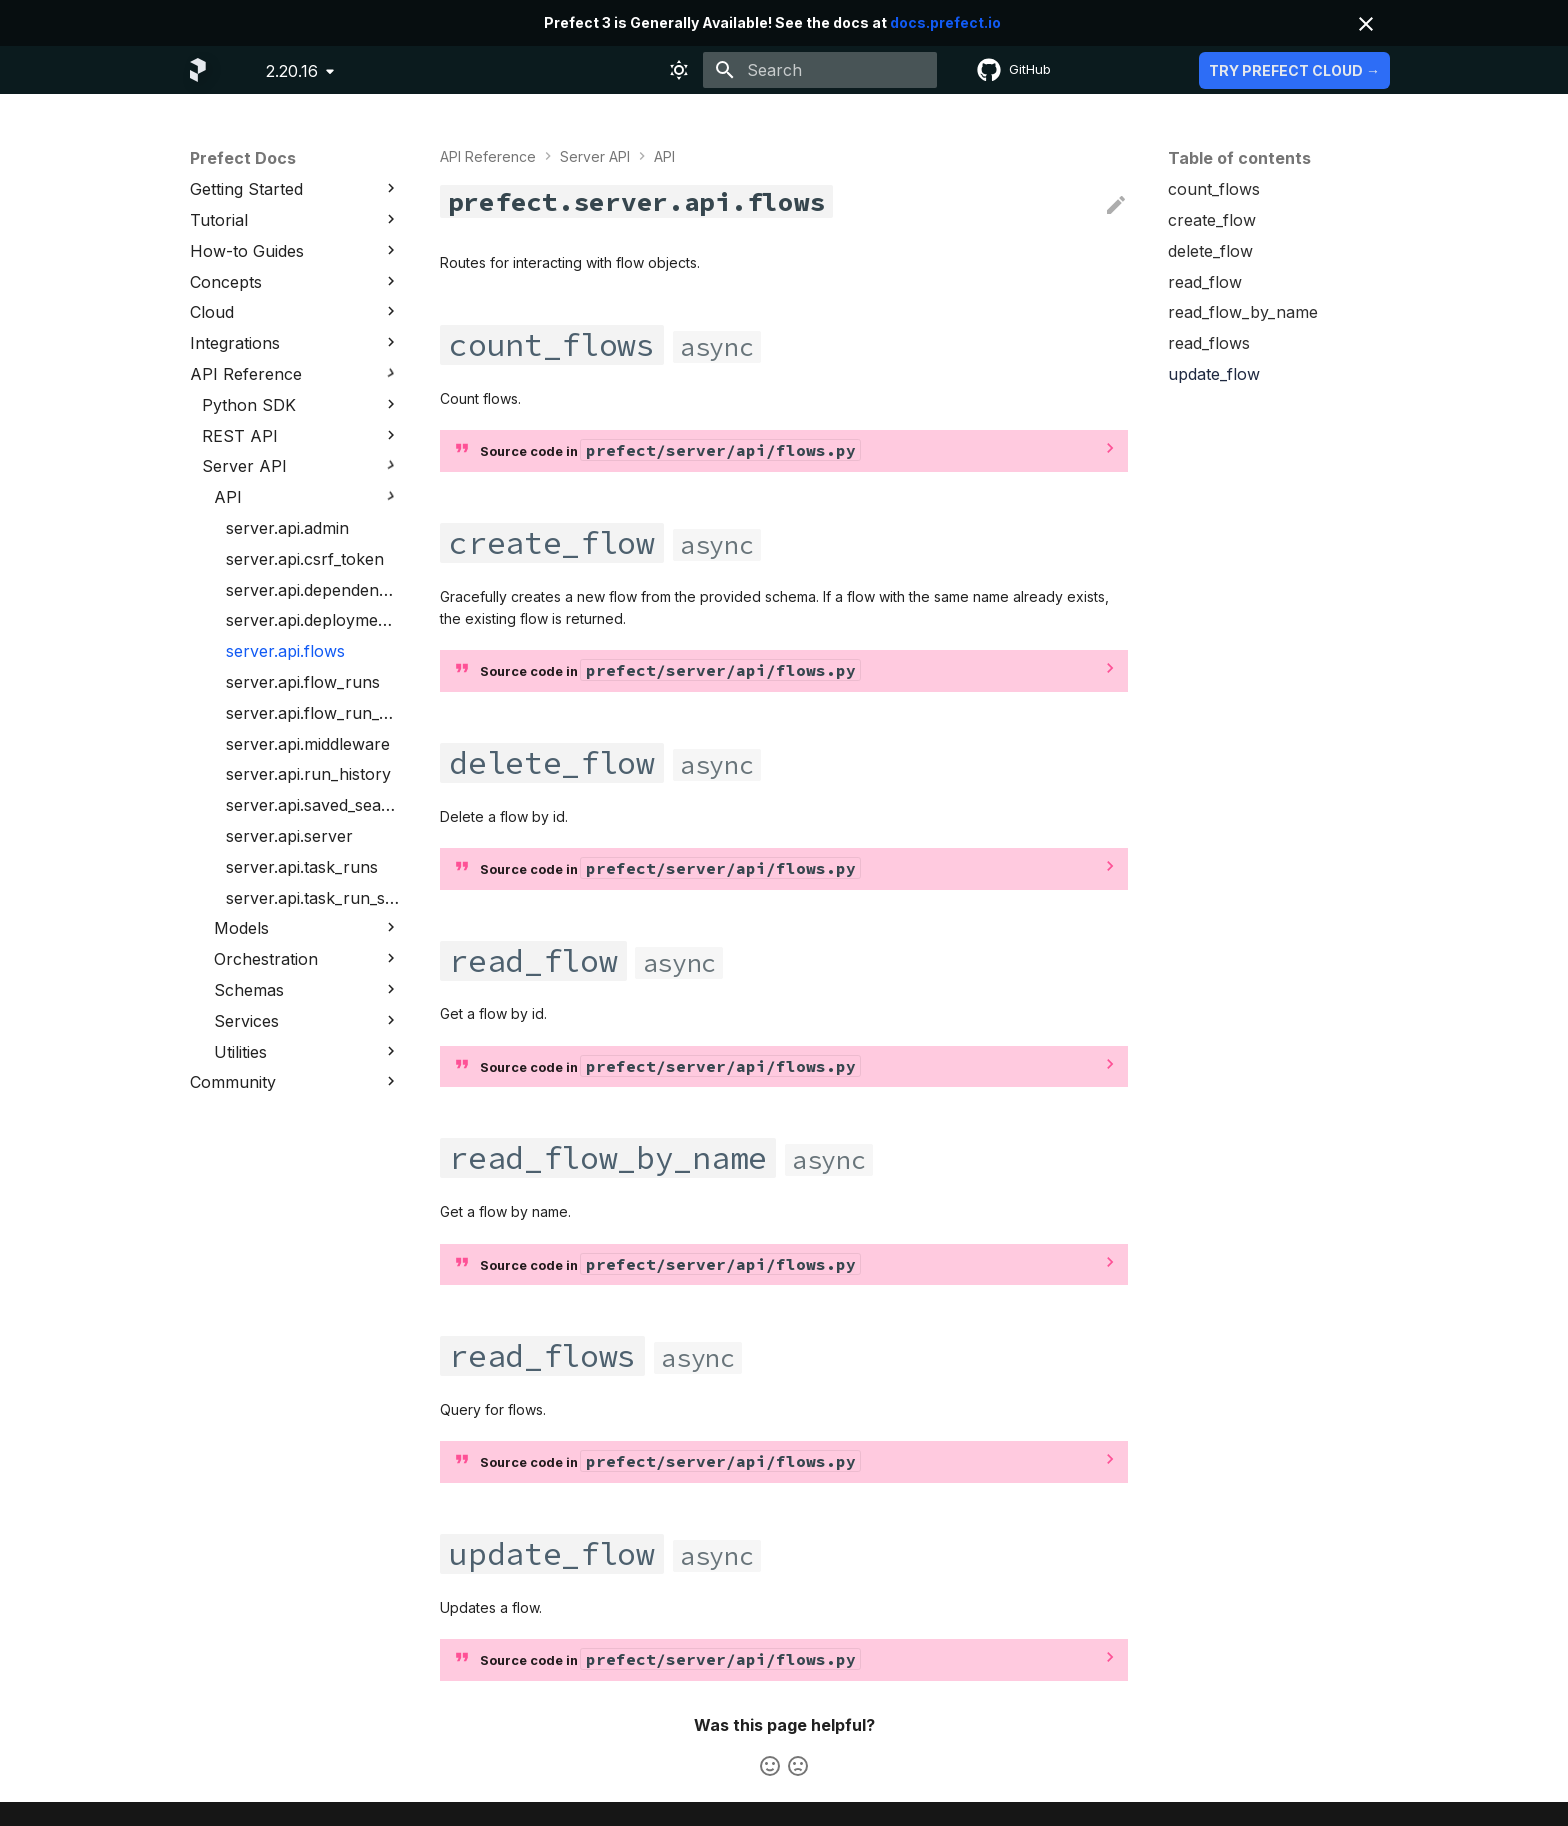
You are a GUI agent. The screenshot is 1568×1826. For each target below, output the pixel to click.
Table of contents (1239, 158)
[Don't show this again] (1366, 24)
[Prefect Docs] (198, 70)
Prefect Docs (243, 158)
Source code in (670, 450)
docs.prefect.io (945, 22)
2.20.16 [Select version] (292, 71)
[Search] (820, 70)
